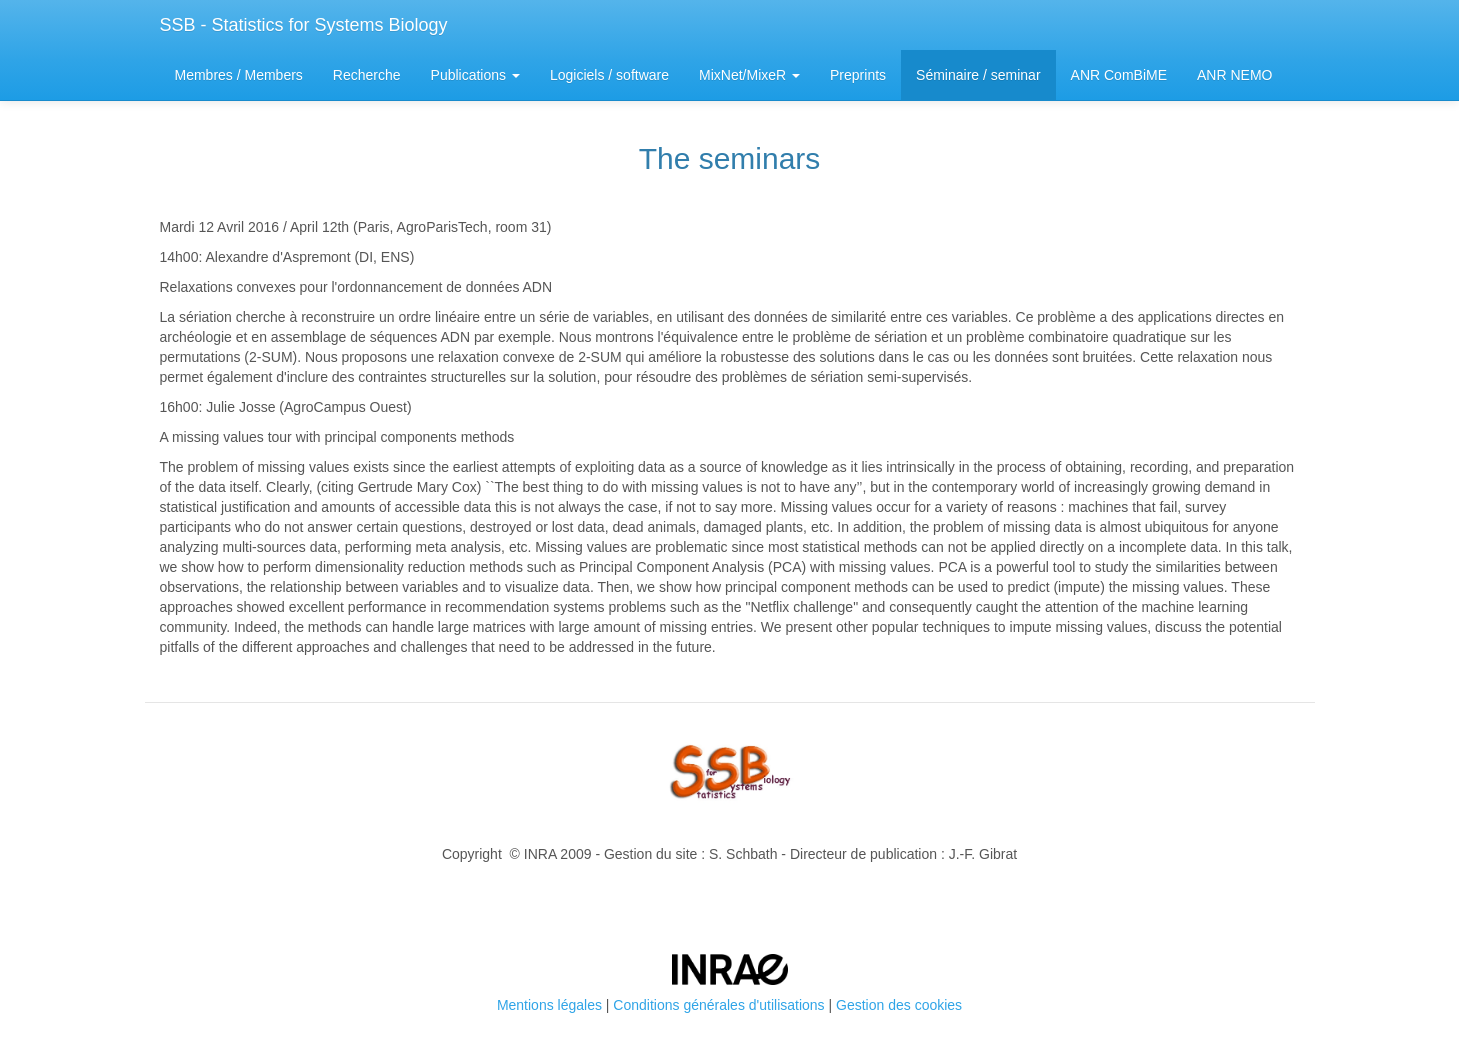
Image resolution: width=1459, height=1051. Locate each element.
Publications (475, 75)
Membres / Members (239, 75)
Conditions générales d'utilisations (718, 1005)
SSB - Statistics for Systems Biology (304, 25)
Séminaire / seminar (978, 75)
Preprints (858, 75)
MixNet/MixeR (749, 75)
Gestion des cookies (899, 1005)
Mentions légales (549, 1005)
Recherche (367, 75)
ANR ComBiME (1119, 75)
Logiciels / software (609, 75)
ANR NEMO (1234, 75)
